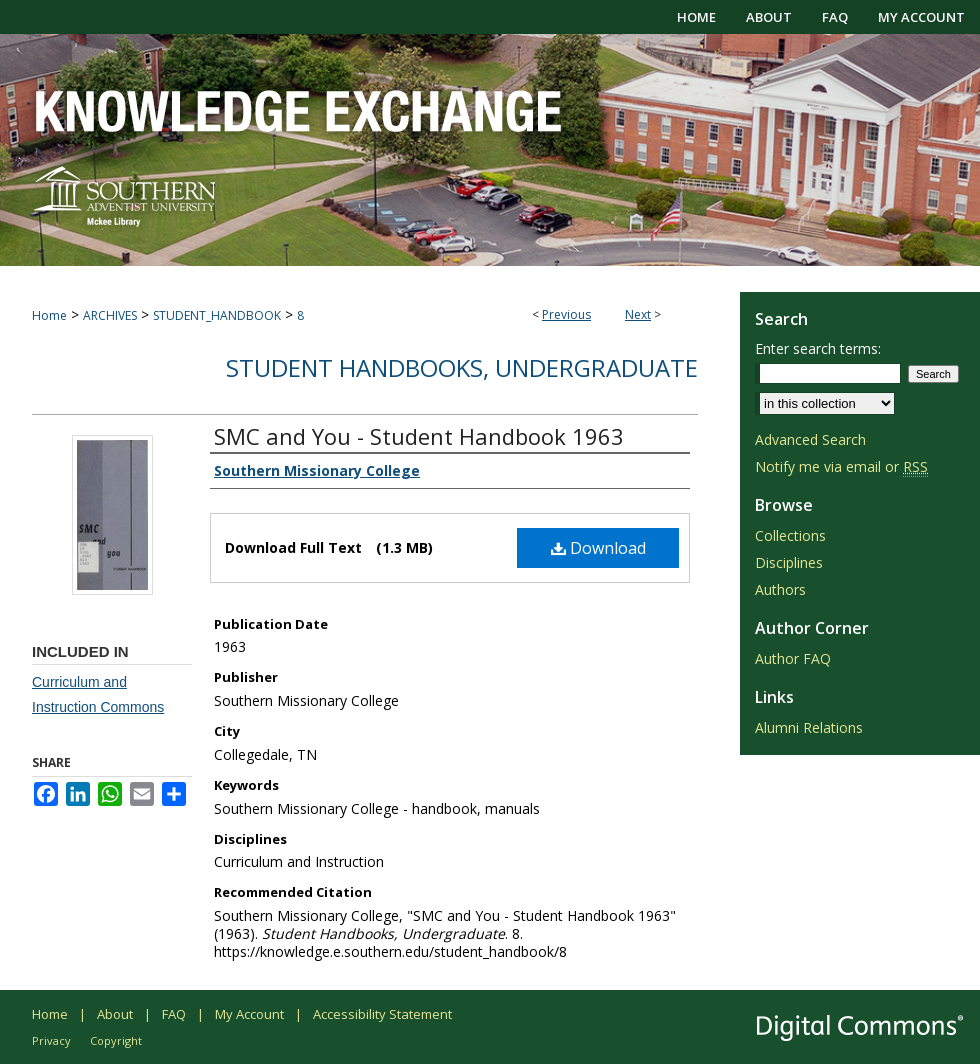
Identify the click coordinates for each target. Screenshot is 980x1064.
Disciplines (789, 562)
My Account (249, 1014)
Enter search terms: (818, 348)
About (115, 1014)
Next (638, 314)
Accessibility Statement (382, 1014)
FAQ (174, 1014)
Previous (566, 314)
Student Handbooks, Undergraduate (462, 367)
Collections (790, 535)
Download (598, 548)
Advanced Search (810, 439)
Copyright (116, 1040)
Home (49, 315)
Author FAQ (793, 658)
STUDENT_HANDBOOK (217, 315)
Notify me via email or (841, 466)
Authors (780, 589)
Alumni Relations (809, 727)
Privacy (51, 1040)
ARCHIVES (110, 315)
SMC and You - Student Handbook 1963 (419, 436)
